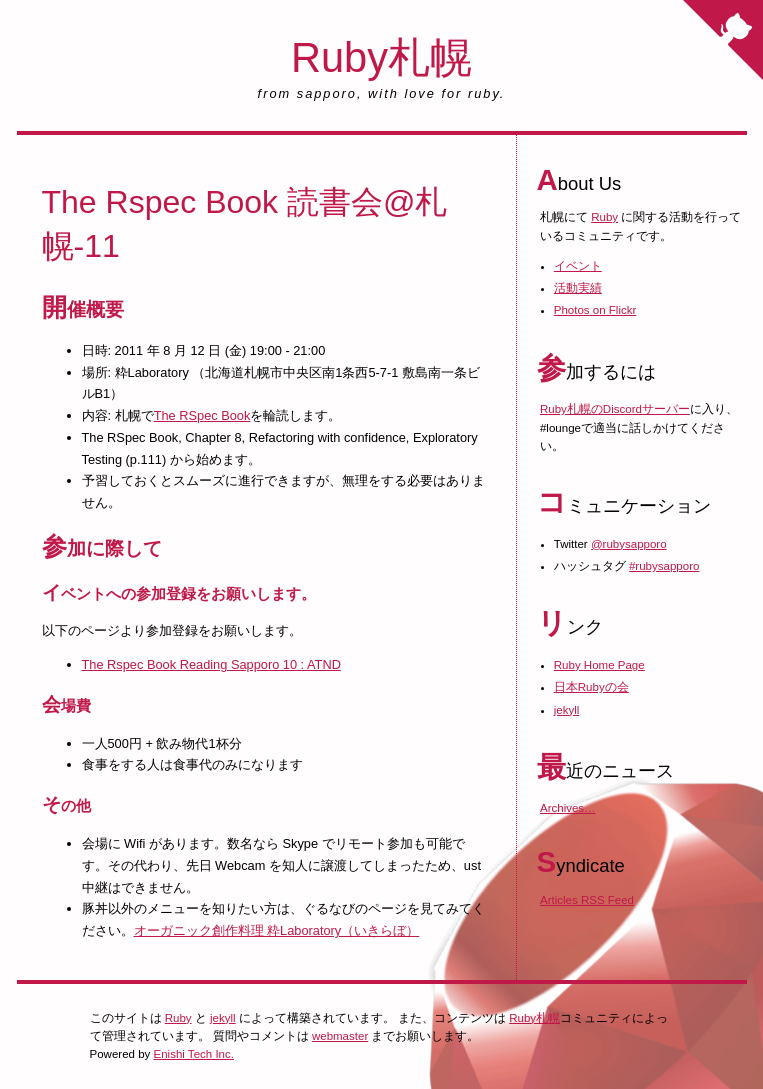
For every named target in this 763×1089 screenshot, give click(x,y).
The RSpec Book (202, 415)
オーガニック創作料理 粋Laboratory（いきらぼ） (277, 930)
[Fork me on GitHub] (723, 40)
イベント (578, 266)
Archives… (568, 808)
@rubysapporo (629, 544)
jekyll (567, 710)
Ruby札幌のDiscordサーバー (615, 409)
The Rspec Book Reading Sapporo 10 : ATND (211, 664)
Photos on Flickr (595, 310)
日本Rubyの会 (591, 687)
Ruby (604, 217)
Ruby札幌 (381, 57)
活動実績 (578, 288)
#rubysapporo (664, 566)
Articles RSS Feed (587, 900)
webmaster (340, 1036)
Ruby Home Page (599, 665)
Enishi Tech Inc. (194, 1054)
